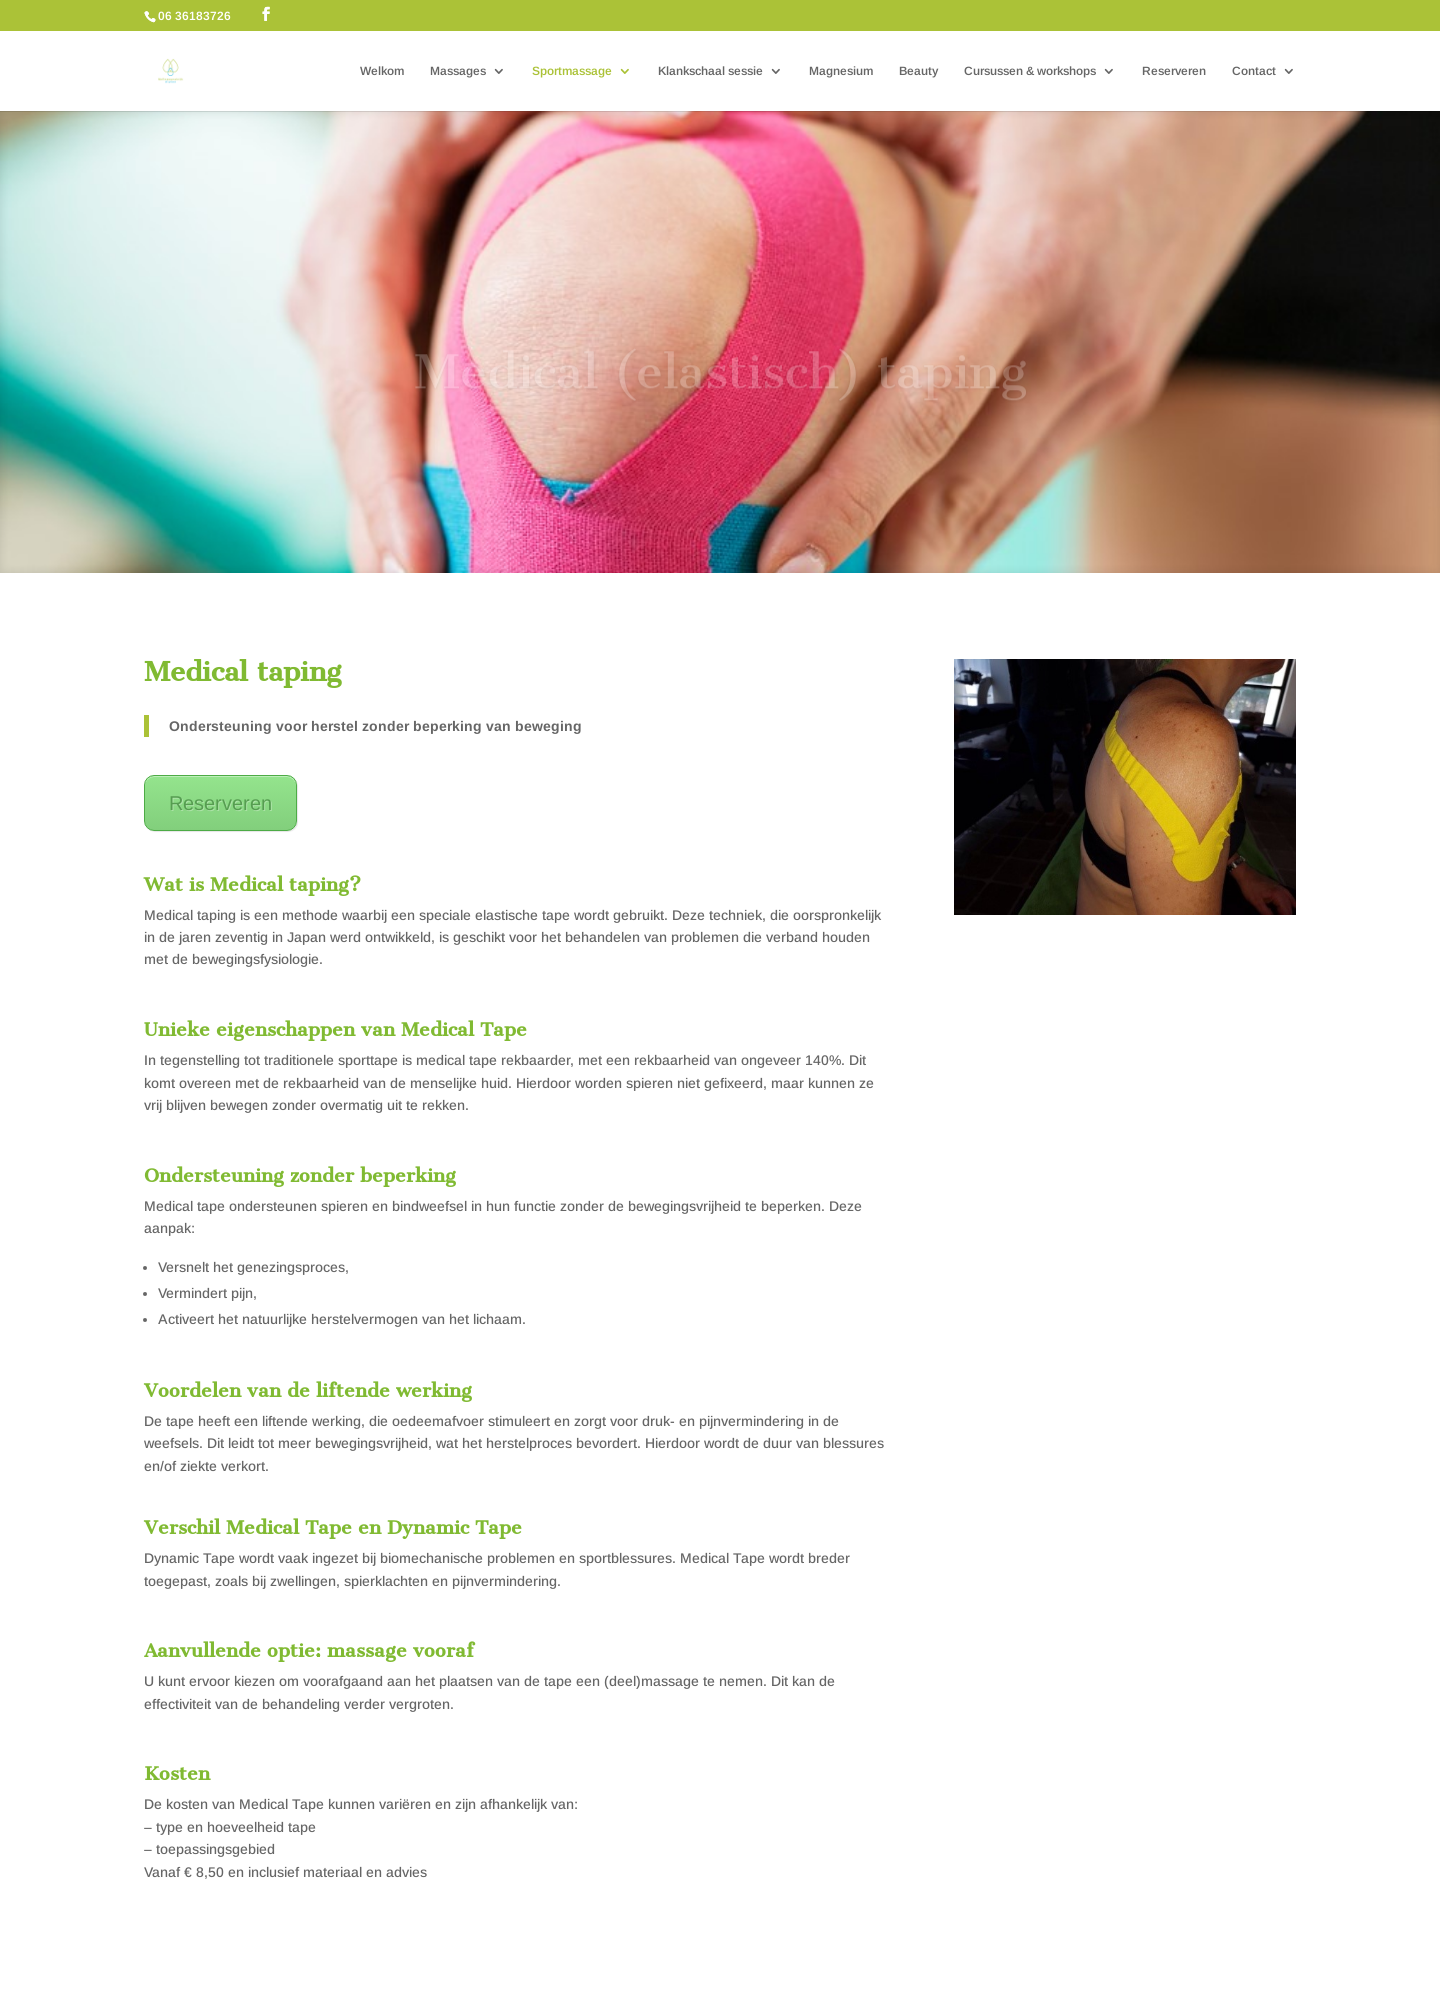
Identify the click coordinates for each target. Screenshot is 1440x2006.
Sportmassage (572, 71)
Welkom (382, 71)
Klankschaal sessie (710, 71)
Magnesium (841, 71)
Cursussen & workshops (1030, 71)
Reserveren (1174, 71)
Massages (458, 71)
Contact (1254, 71)
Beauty (918, 71)
